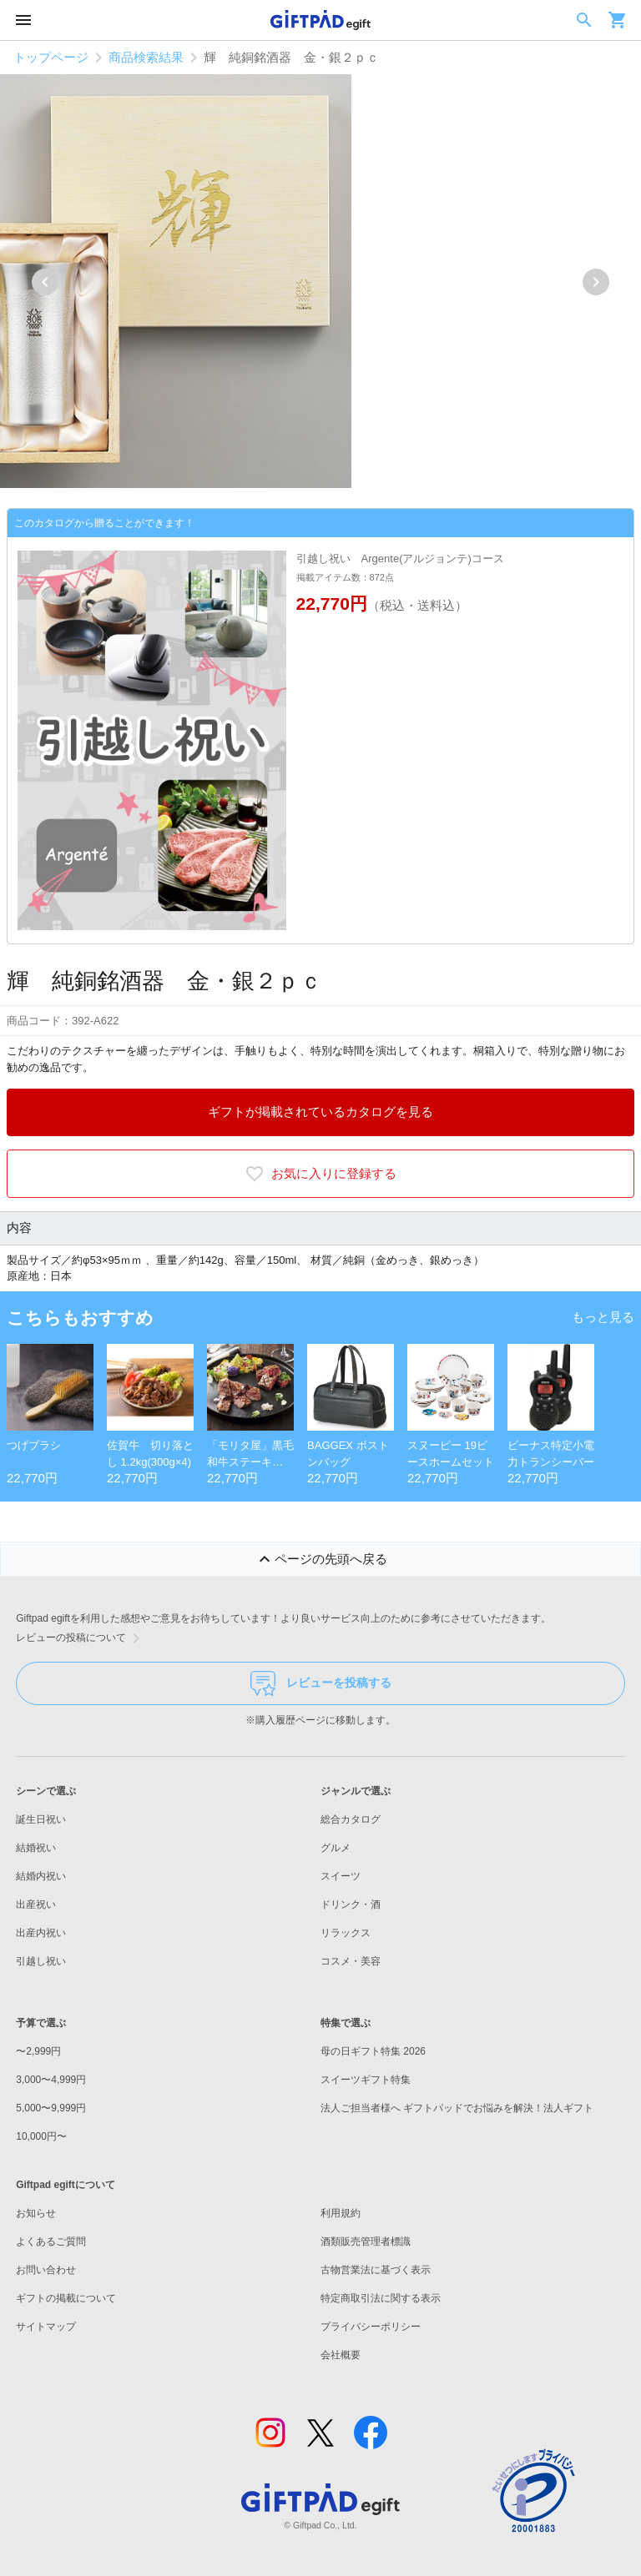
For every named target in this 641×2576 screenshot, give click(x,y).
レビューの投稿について (81, 1638)
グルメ (335, 1848)
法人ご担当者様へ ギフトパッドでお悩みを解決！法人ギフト (456, 2108)
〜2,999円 (38, 2051)
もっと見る (603, 1317)
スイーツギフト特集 (365, 2079)
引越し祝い (41, 1961)
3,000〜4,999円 (51, 2079)
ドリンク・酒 (350, 1904)
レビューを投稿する (320, 1683)
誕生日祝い (41, 1819)
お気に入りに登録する (320, 1174)
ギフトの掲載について (66, 2298)
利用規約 (340, 2213)
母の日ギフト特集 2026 (373, 2051)
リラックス (345, 1933)
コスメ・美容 (350, 1961)
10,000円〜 (41, 2136)
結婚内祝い (41, 1876)
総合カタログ (350, 1819)
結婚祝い (36, 1848)
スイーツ (340, 1876)
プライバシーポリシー (370, 2326)
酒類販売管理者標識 (365, 2241)
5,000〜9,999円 (51, 2108)
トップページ (50, 57)
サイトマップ (46, 2326)
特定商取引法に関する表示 (380, 2298)
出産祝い (36, 1904)
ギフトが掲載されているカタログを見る (320, 1111)
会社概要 (340, 2355)
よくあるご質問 (51, 2241)
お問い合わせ (46, 2270)
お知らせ (36, 2213)
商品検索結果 (146, 57)
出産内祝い (41, 1933)
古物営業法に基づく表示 (375, 2270)
